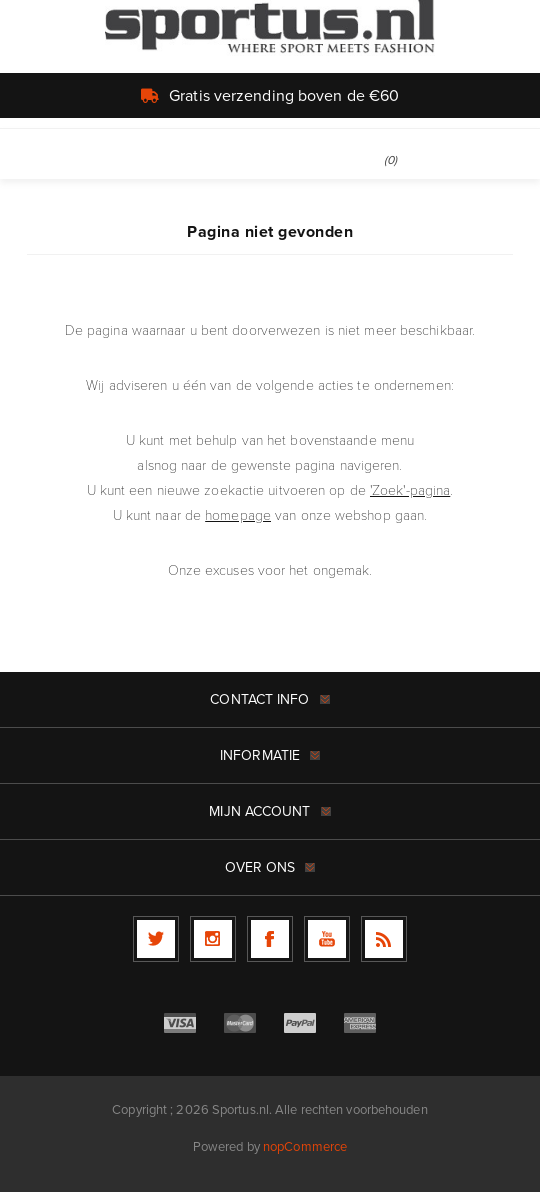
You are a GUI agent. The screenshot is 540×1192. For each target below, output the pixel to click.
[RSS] (384, 939)
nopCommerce (305, 1146)
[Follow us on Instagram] (213, 939)
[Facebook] (270, 939)
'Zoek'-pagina (410, 489)
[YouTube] (327, 939)
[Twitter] (156, 939)
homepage (238, 514)
